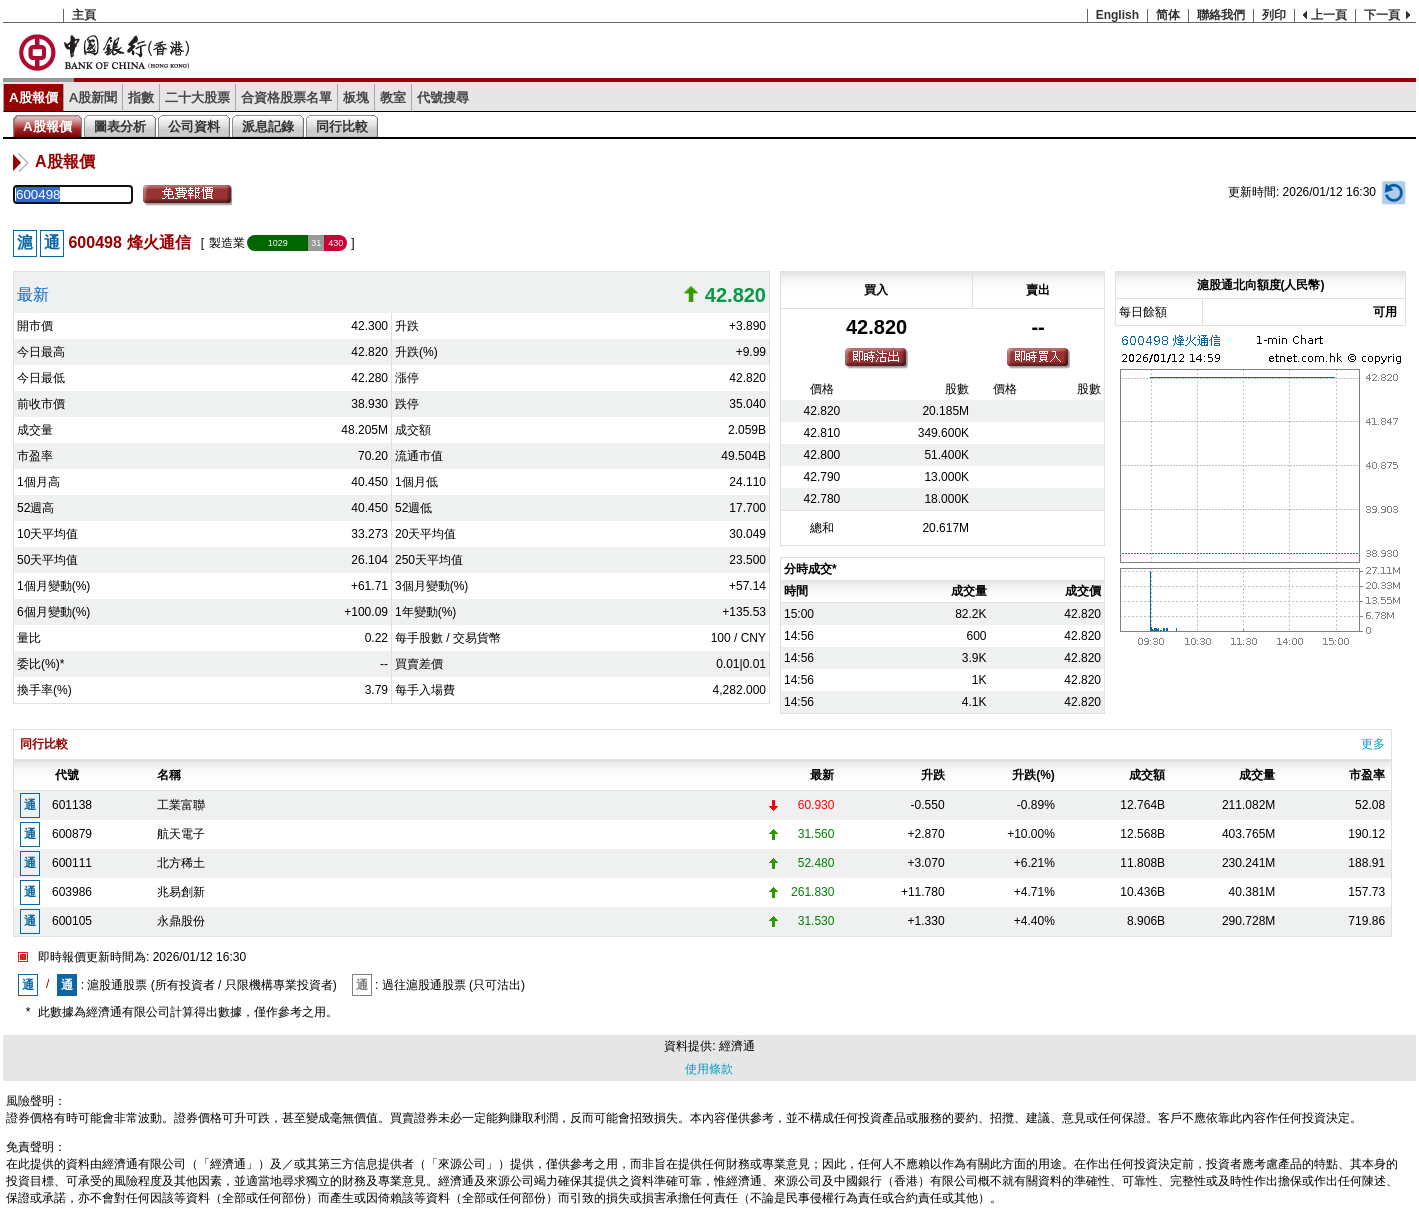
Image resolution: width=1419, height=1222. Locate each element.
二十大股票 (197, 97)
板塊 (356, 97)
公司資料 (194, 126)
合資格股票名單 (286, 97)
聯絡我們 (1221, 15)
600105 (72, 921)
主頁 (84, 15)
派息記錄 (268, 126)
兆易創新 (181, 892)
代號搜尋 (443, 97)
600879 (72, 834)
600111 (72, 863)
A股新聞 (93, 97)
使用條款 (709, 1069)
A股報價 (33, 97)
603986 (72, 892)
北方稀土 (181, 863)
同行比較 (342, 126)
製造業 (227, 243)
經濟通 (737, 1046)
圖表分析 (120, 126)
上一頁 (1329, 15)
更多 (1373, 744)
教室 (393, 97)
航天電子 (181, 834)
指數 (141, 97)
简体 (1168, 15)
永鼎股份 (181, 921)
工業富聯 (181, 805)
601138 (72, 805)
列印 (1274, 15)
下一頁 (1382, 15)
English (1117, 15)
